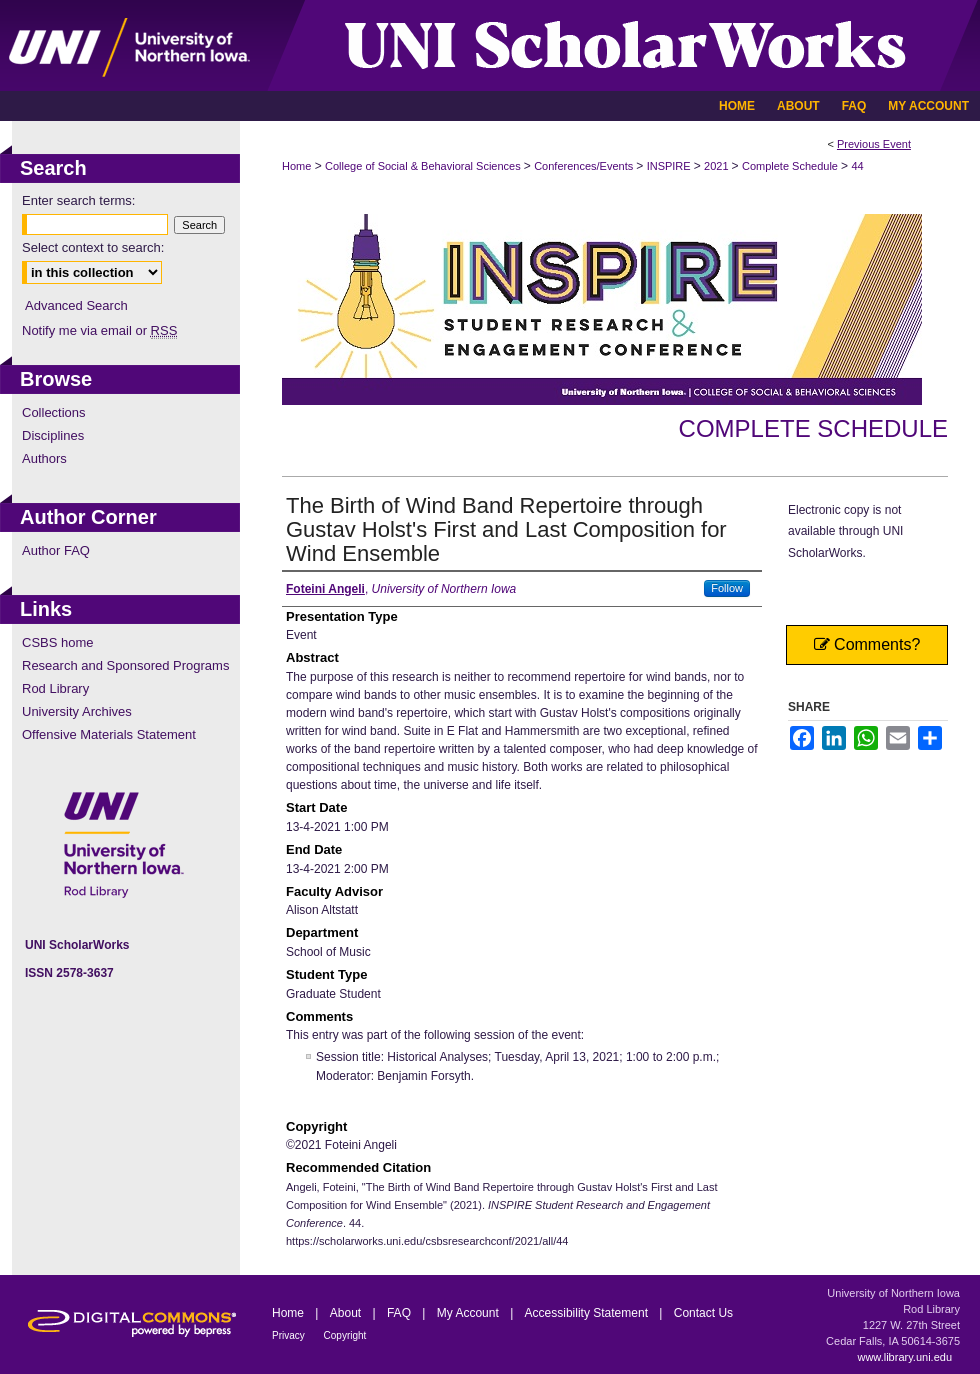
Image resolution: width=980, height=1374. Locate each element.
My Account (469, 1313)
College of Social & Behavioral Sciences (424, 166)
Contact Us (703, 1313)
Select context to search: (93, 247)
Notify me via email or (99, 330)
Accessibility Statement (588, 1313)
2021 (718, 166)
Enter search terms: (78, 200)
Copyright (345, 1335)
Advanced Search (76, 305)
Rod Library (55, 688)
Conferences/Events (585, 166)
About (347, 1313)
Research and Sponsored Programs (125, 665)
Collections (54, 412)
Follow (727, 588)
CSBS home (58, 642)
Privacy (290, 1335)
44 (857, 166)
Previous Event (874, 144)
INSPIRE (670, 166)
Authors (44, 458)
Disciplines (53, 435)
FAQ (400, 1313)
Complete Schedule (791, 166)
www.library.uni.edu (904, 1357)
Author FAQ (56, 550)
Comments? (867, 644)
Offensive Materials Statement (109, 734)
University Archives (77, 711)
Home (296, 166)
